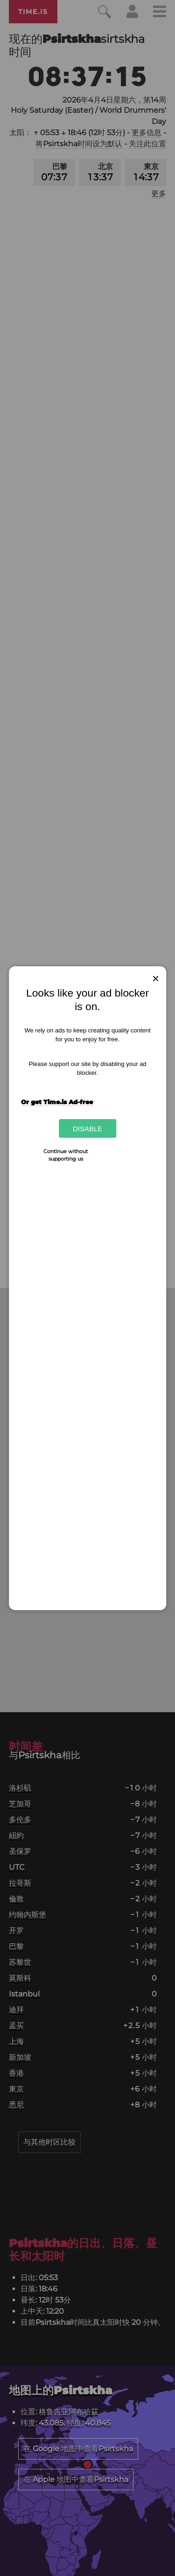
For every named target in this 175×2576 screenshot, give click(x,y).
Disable (87, 1128)
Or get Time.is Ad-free (57, 1102)
